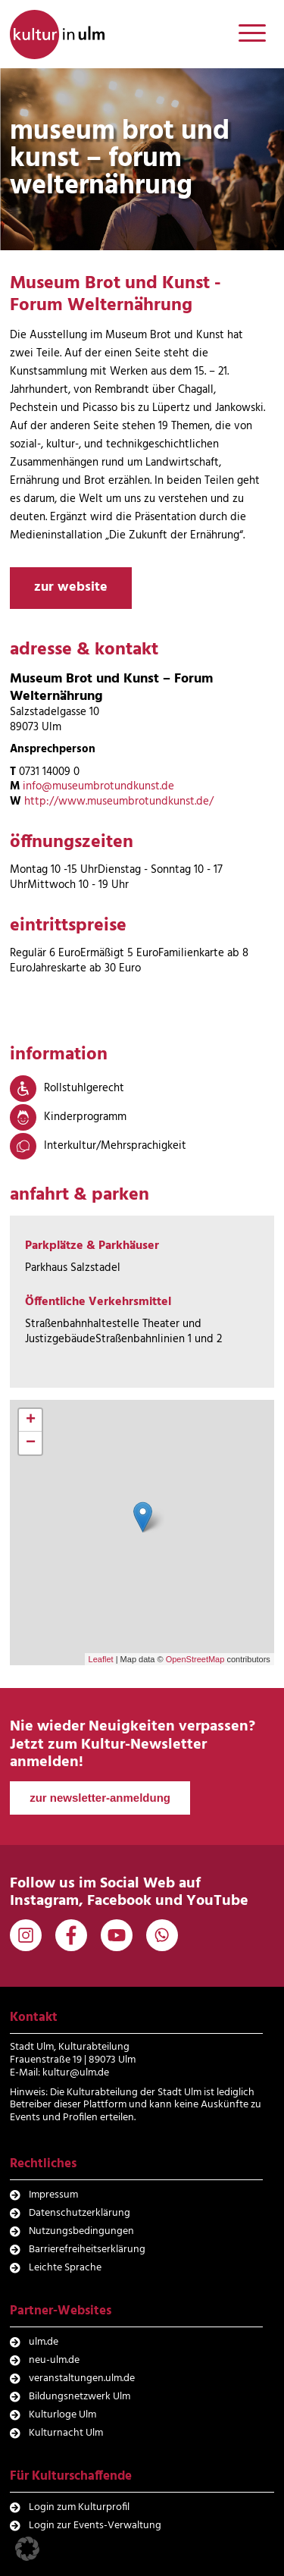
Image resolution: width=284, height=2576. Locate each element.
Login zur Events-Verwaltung (95, 2525)
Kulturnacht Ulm (66, 2433)
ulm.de (43, 2342)
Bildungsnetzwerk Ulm (79, 2396)
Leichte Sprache (65, 2267)
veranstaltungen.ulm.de (82, 2378)
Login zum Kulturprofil (79, 2507)
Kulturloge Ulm (62, 2415)
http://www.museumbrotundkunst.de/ (119, 801)
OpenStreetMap (195, 1659)
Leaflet (101, 1659)
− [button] (31, 1443)
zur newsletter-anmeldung (100, 1797)
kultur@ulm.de (75, 2073)
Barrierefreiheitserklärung (87, 2249)
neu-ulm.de (54, 2360)
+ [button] (31, 1420)
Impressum (53, 2195)
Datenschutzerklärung (79, 2213)
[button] (27, 2548)
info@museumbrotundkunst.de (98, 786)
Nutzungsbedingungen (81, 2231)
